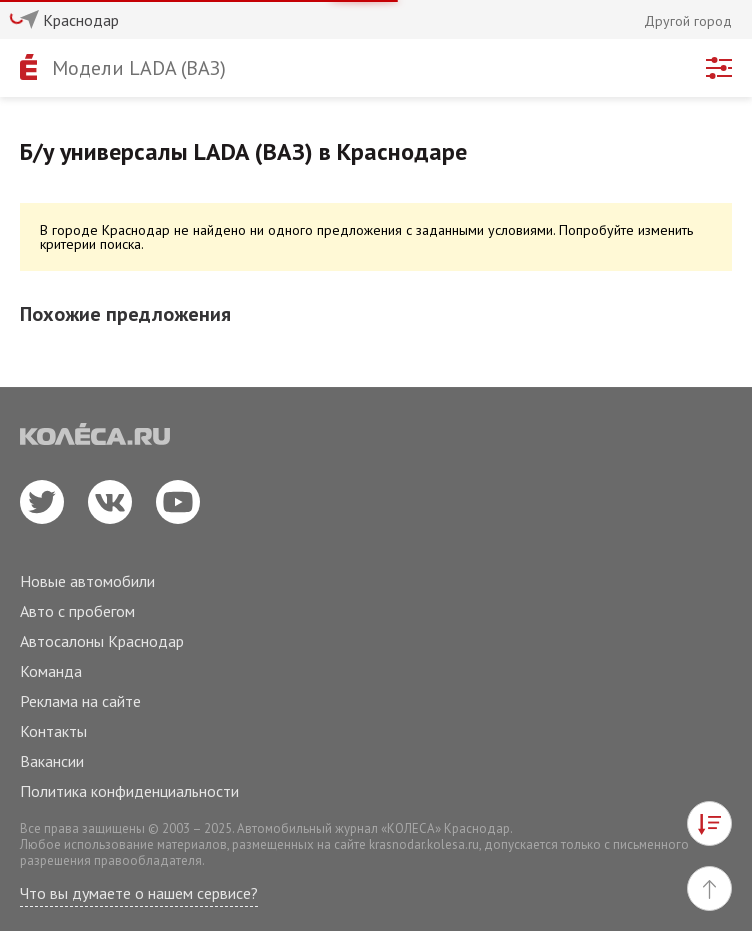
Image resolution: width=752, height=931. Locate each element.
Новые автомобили (87, 581)
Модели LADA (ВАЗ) (139, 68)
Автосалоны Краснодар (102, 641)
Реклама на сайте (80, 701)
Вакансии (52, 761)
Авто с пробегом (77, 611)
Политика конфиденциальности (129, 791)
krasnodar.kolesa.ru (424, 844)
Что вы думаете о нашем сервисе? (139, 893)
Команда (51, 671)
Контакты (53, 731)
